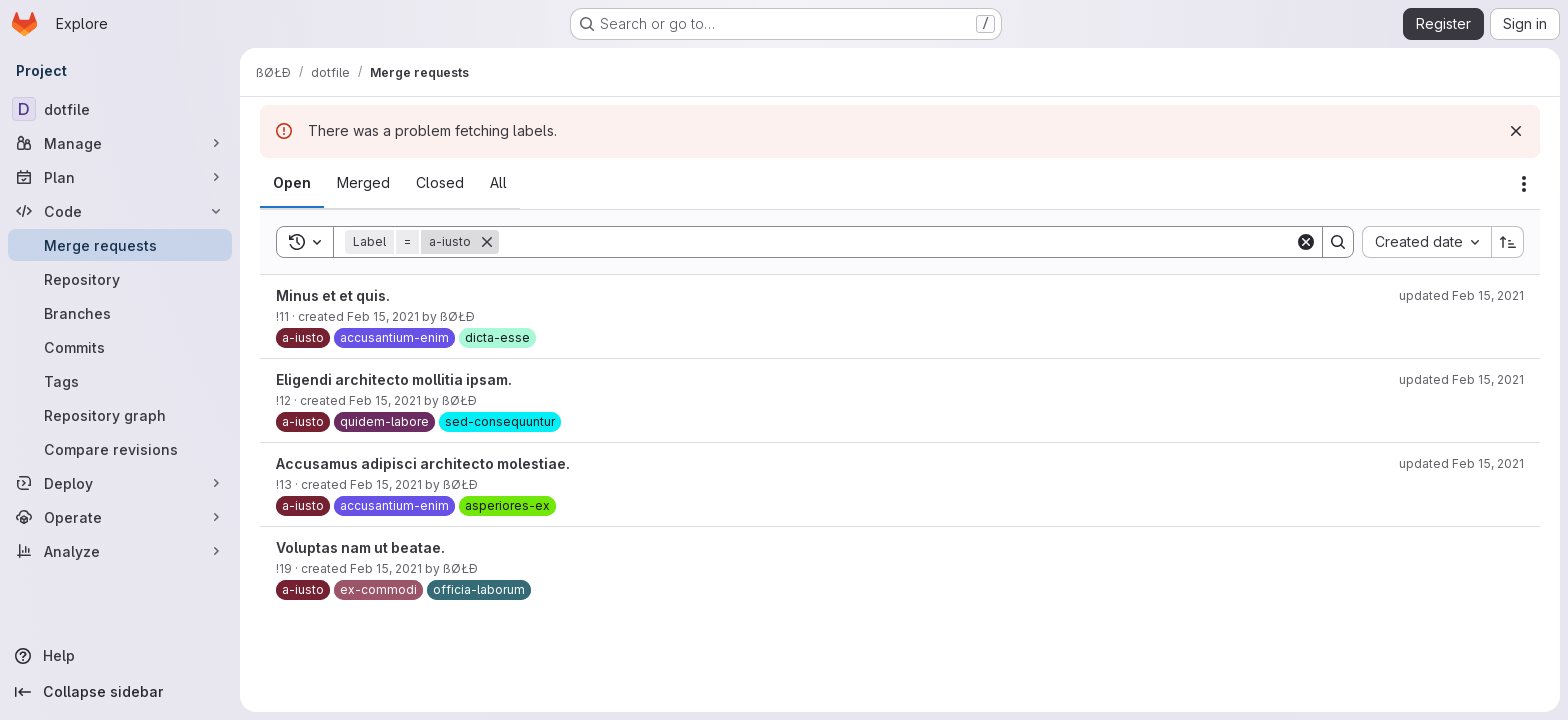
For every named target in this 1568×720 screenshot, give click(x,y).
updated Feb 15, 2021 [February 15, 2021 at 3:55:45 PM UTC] (1461, 295)
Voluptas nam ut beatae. (360, 547)
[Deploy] (120, 483)
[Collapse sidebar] (120, 692)
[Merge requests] (120, 245)
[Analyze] (120, 551)
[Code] (120, 211)
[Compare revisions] (120, 449)
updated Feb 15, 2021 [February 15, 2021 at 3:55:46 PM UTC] (1461, 379)
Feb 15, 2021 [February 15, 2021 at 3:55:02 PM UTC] (386, 568)
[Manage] (120, 143)
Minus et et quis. (333, 295)
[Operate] (120, 517)
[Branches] (120, 313)
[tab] (292, 183)
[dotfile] (120, 109)
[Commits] (120, 347)
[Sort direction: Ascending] (1508, 242)
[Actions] (1524, 184)
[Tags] (120, 381)
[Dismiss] (1516, 131)
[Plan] (120, 177)
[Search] (897, 242)
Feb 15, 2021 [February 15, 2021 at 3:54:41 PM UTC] (385, 400)
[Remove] (487, 242)
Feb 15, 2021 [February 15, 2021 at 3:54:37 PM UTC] (383, 316)
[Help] (120, 656)
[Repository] (120, 279)
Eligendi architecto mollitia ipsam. (394, 379)
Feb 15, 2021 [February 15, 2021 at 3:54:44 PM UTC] (386, 484)
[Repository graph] (120, 415)
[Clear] (1306, 242)
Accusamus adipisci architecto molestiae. (423, 463)
